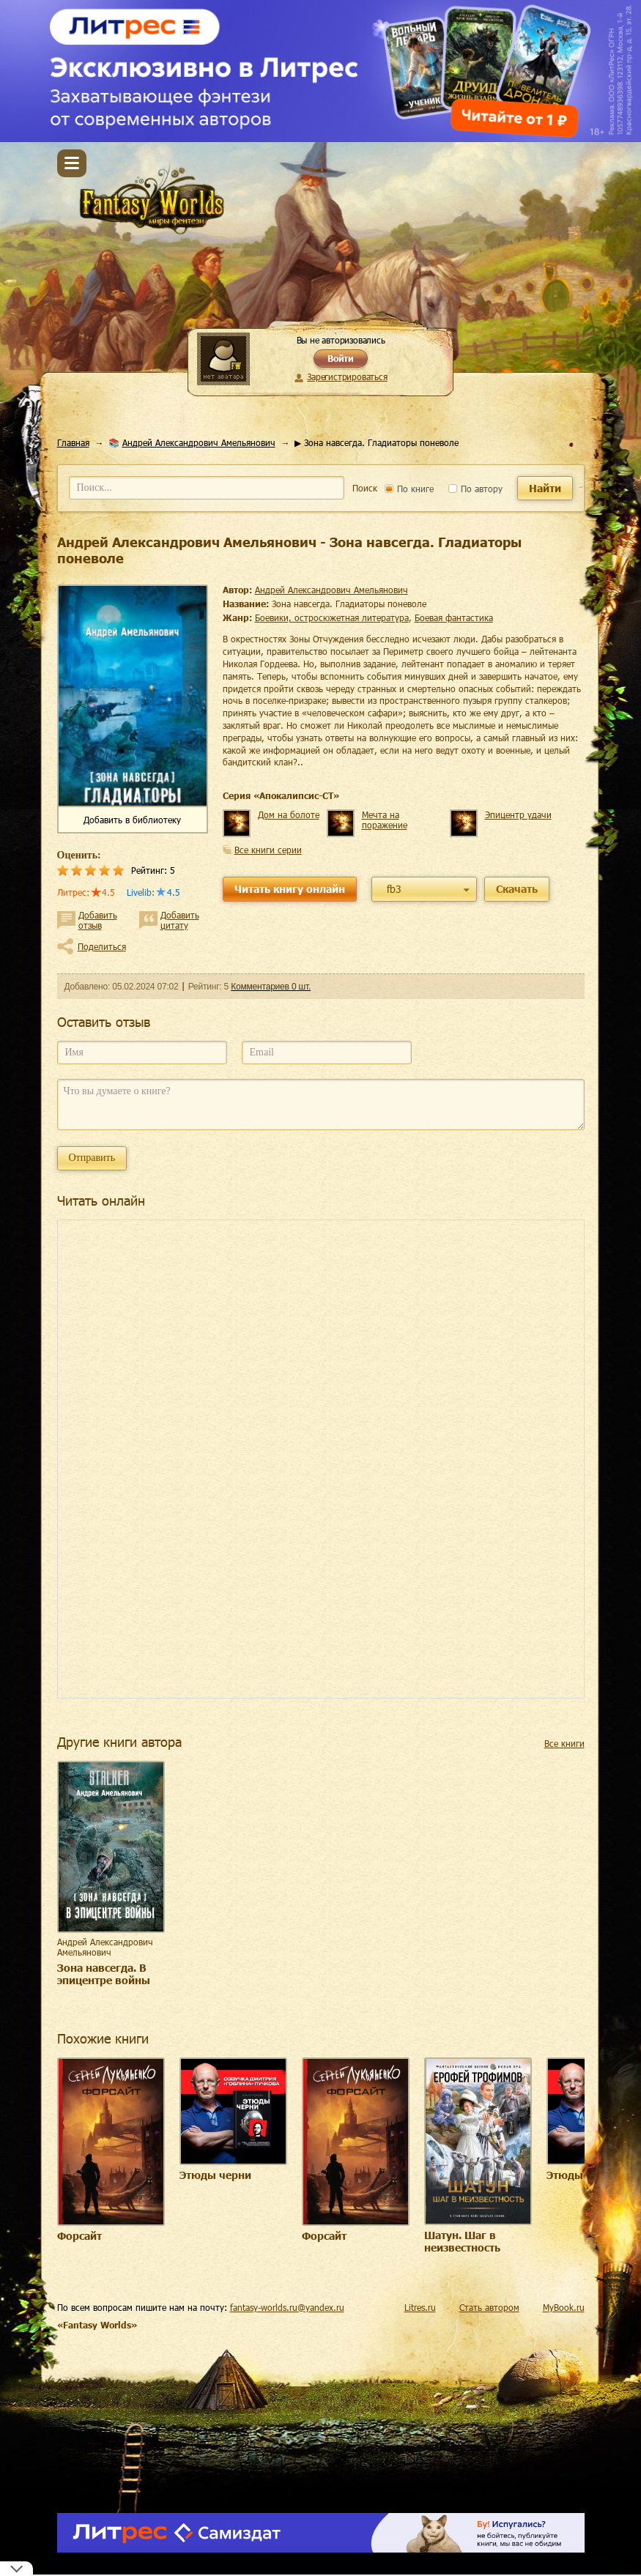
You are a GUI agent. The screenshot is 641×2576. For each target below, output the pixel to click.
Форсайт (79, 2236)
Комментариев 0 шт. (271, 986)
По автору (475, 488)
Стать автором (489, 2307)
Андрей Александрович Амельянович (198, 442)
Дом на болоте (288, 814)
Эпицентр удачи (518, 814)
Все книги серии (268, 850)
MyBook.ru (564, 2307)
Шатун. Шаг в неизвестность (462, 2241)
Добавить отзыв (97, 920)
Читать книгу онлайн (289, 889)
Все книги (564, 1743)
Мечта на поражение (384, 819)
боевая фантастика (454, 617)
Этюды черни (215, 2175)
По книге (409, 488)
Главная (73, 442)
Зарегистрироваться (347, 376)
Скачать (517, 889)
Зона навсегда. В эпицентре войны (103, 1973)
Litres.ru (420, 2307)
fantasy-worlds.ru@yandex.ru (287, 2307)
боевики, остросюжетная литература (332, 617)
